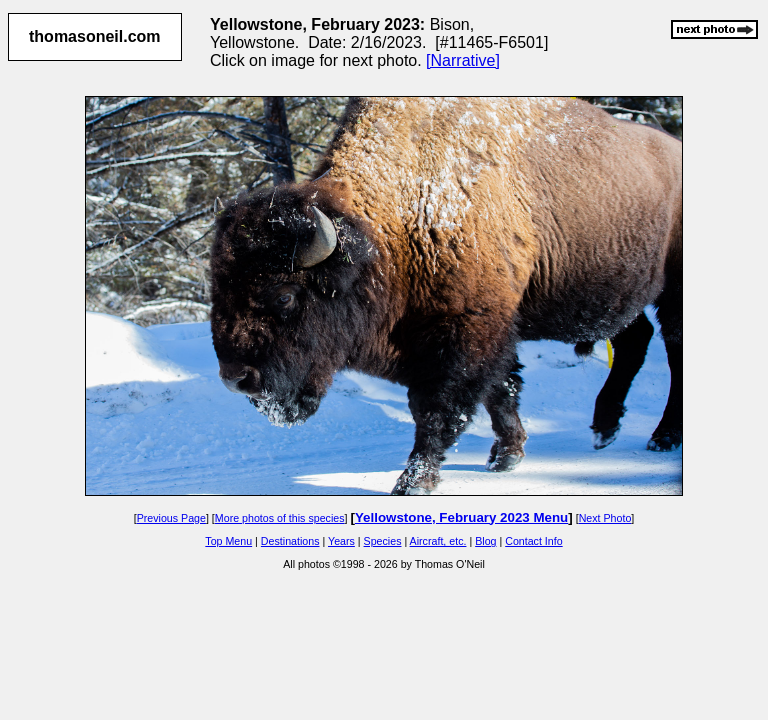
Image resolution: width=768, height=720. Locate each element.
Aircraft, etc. (438, 541)
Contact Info (533, 541)
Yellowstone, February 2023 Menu (461, 517)
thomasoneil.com (95, 36)
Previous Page (171, 518)
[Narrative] (463, 60)
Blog (485, 541)
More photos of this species (280, 518)
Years (341, 541)
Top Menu (228, 541)
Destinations (290, 541)
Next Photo (605, 518)
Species (383, 541)
